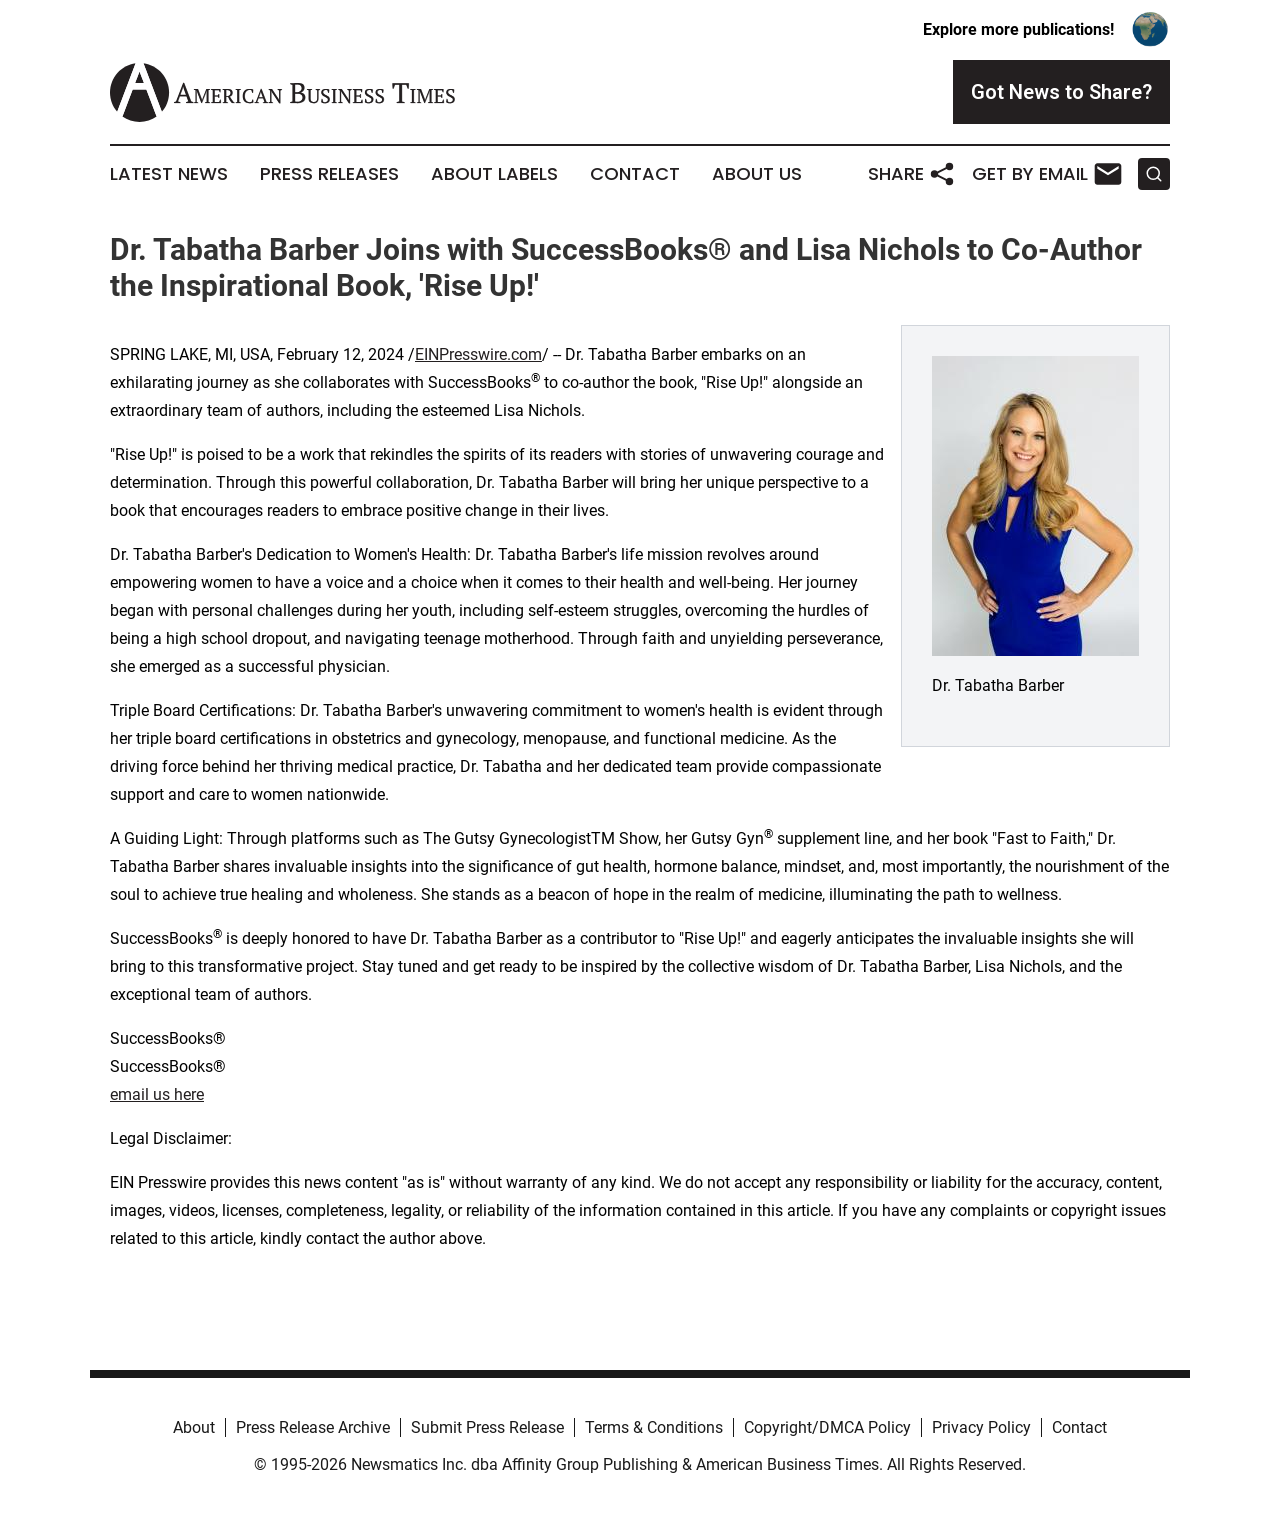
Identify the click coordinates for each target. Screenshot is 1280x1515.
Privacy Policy (981, 1427)
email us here (157, 1094)
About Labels (494, 174)
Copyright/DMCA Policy (827, 1427)
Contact (635, 174)
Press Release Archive (313, 1427)
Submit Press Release (487, 1427)
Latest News (169, 174)
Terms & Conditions (654, 1427)
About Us (757, 174)
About (194, 1427)
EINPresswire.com (478, 354)
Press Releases (329, 174)
